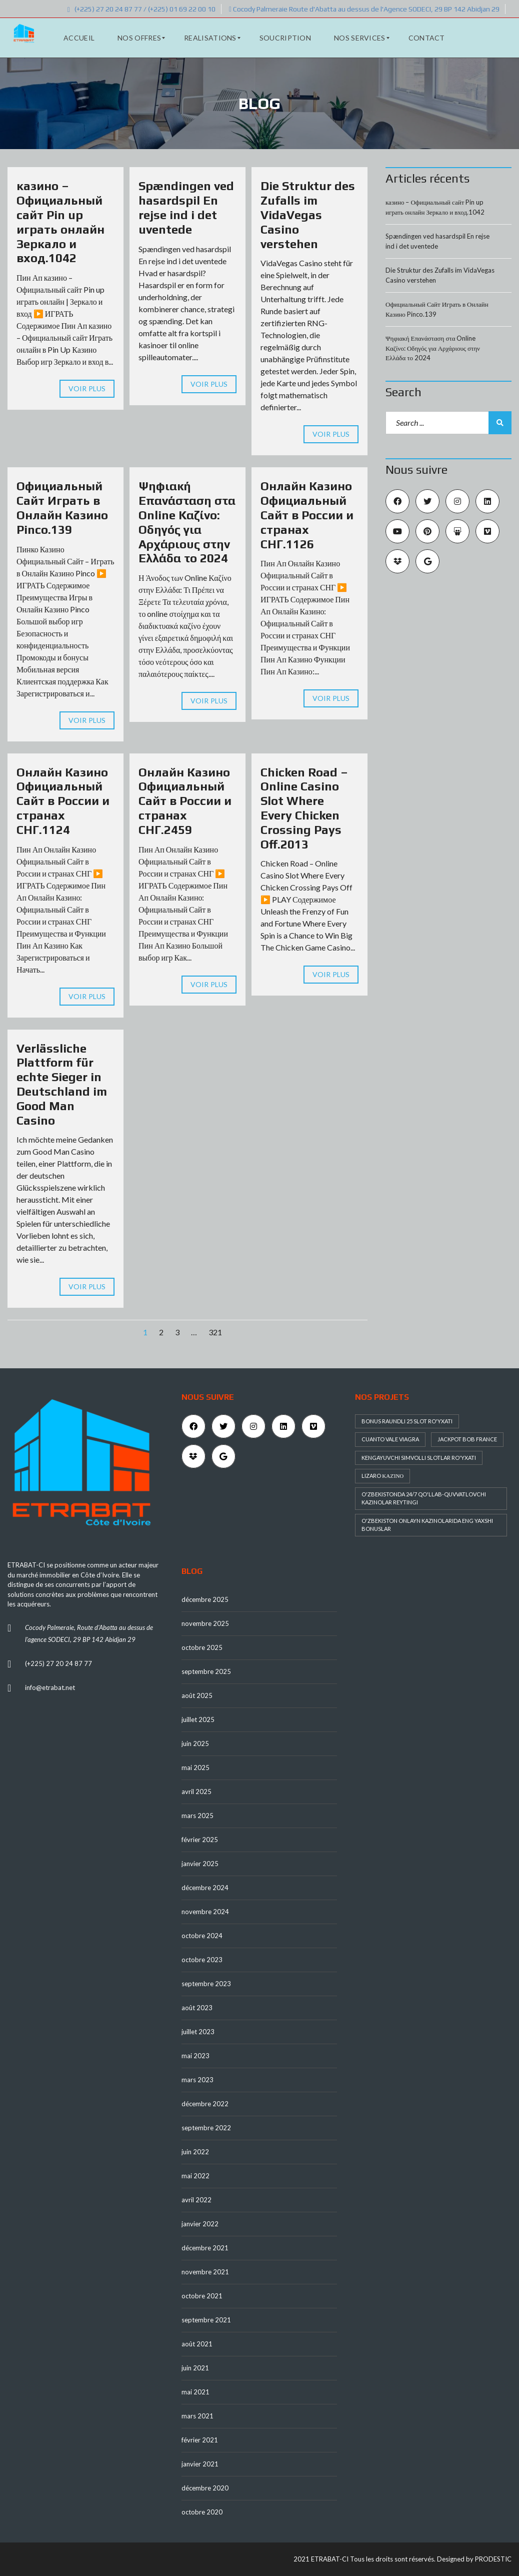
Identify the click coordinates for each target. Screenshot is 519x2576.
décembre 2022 (205, 2104)
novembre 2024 (205, 1912)
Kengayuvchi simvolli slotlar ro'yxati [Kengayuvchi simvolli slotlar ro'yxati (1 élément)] (419, 1457)
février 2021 (200, 2440)
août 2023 (197, 2008)
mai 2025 (196, 1768)
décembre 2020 (205, 2488)
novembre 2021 (205, 2272)
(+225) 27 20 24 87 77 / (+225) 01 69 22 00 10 (142, 9)
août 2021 (197, 2344)
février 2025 (200, 1840)
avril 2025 (197, 1792)
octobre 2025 (202, 1647)
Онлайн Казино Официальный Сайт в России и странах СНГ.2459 (185, 800)
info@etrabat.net (50, 1687)
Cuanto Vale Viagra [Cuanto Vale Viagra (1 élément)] (390, 1439)
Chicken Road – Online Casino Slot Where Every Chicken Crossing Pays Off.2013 (304, 808)
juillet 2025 (198, 1719)
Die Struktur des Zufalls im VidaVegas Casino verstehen (307, 214)
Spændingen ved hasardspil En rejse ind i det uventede (186, 207)
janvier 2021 (200, 2464)
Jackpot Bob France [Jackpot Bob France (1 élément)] (467, 1439)
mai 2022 (196, 2176)
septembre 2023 (206, 1984)
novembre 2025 (205, 1623)
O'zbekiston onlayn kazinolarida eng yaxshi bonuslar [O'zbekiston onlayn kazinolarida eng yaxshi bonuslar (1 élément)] (427, 1524)
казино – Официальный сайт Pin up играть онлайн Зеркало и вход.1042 (60, 222)
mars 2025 (198, 1816)
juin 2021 (195, 2368)
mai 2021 (196, 2392)
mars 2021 (198, 2416)
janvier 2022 (200, 2224)
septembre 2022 (206, 2128)
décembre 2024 (205, 1888)
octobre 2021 (202, 2296)
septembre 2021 (206, 2320)
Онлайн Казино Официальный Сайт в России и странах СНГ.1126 (307, 514)
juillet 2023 (198, 2032)
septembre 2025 (206, 1671)
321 (215, 1332)
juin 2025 (195, 1744)
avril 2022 (197, 2200)
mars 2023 (198, 2080)
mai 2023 (196, 2056)
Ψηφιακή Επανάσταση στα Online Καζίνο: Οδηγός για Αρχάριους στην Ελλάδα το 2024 (187, 522)
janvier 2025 (200, 1864)
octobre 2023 (202, 1960)
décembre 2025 (205, 1599)
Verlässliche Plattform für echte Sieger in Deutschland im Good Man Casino (61, 1084)
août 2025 (197, 1695)
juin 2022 (195, 2152)
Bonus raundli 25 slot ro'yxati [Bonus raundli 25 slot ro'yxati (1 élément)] (407, 1421)
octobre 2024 (202, 1936)
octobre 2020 (202, 2512)
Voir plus (87, 388)
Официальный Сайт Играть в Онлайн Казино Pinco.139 (62, 507)
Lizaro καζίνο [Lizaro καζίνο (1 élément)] (383, 1475)
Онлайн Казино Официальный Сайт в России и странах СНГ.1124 (63, 800)
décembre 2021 (205, 2248)
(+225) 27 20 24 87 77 (58, 1663)
